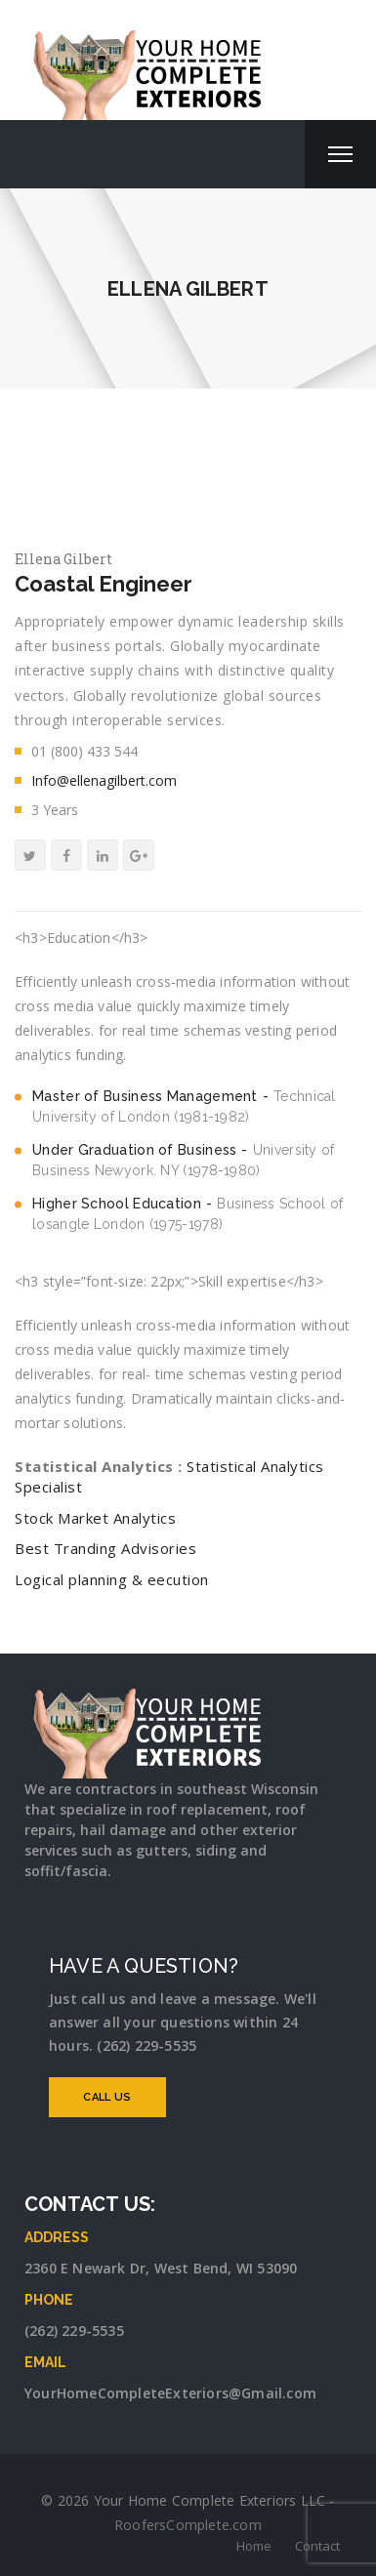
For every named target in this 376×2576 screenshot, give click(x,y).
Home (254, 2546)
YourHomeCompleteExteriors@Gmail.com (170, 2393)
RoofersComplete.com (188, 2524)
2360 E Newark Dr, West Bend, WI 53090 (160, 2268)
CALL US (107, 2097)
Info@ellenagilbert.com (104, 780)
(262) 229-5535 (74, 2330)
